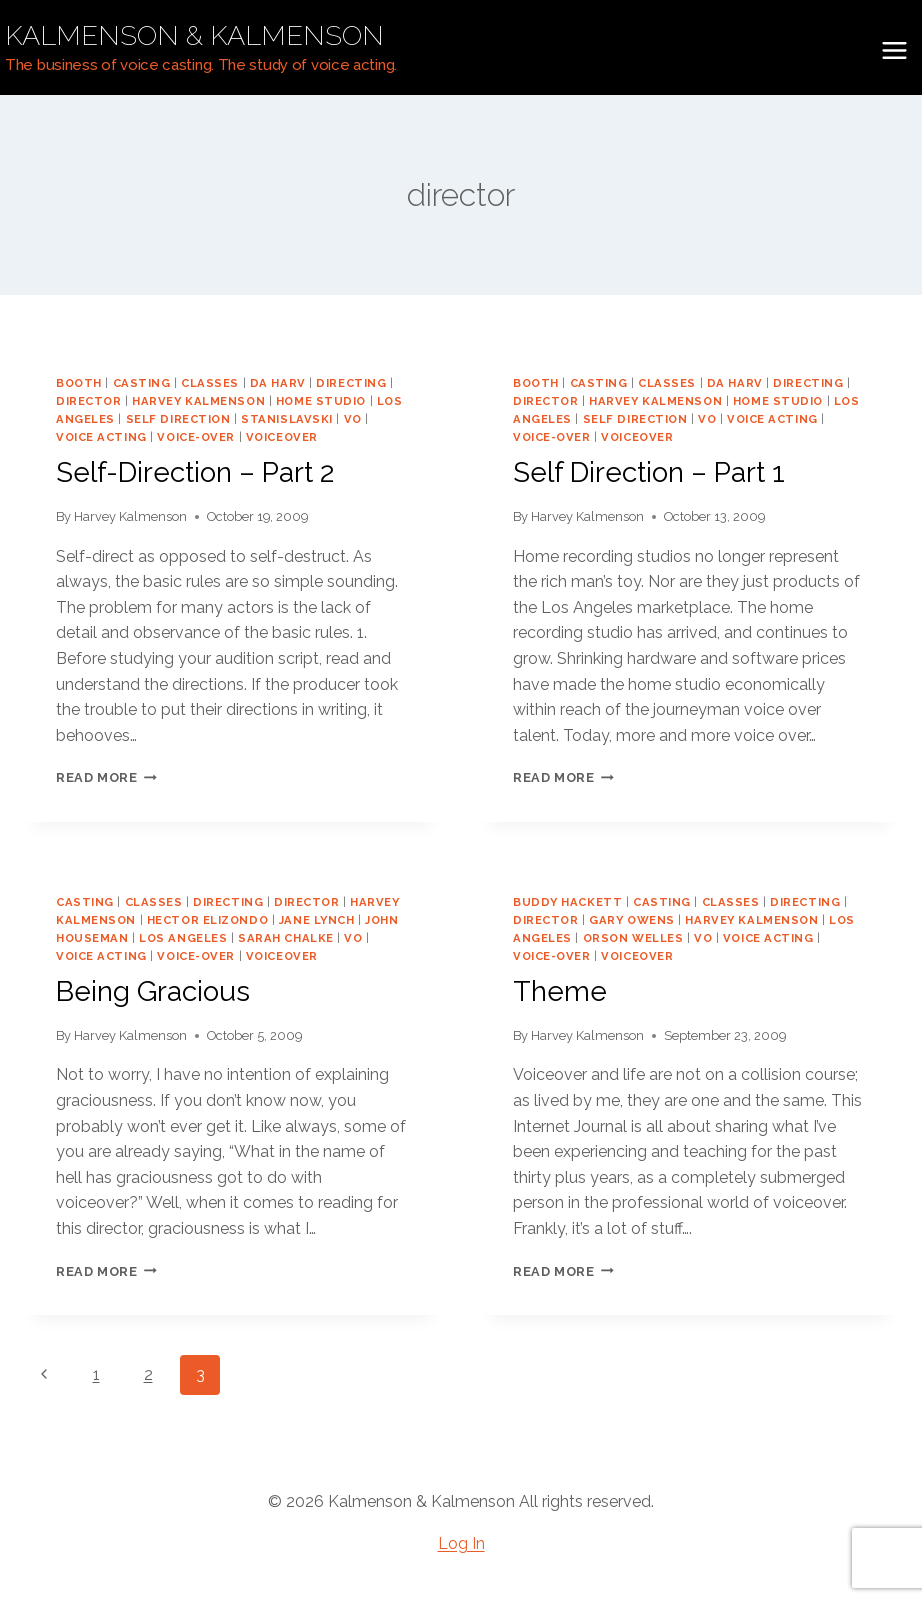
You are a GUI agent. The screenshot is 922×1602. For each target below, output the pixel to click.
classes (210, 383)
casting (142, 383)
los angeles (183, 938)
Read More (106, 777)
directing (351, 383)
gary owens (632, 920)
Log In (461, 1543)
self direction (178, 419)
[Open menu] (894, 50)
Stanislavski (287, 419)
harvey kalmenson (198, 401)
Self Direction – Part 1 (649, 472)
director (88, 401)
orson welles (633, 938)
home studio (321, 401)
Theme (560, 991)
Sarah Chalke (286, 938)
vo (353, 419)
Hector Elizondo (207, 920)
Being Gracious (153, 991)
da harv (278, 383)
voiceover (282, 437)
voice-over (196, 437)
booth (79, 383)
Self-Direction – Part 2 (195, 472)
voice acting (101, 437)
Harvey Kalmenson (130, 516)
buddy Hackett (567, 902)
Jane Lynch (317, 920)
